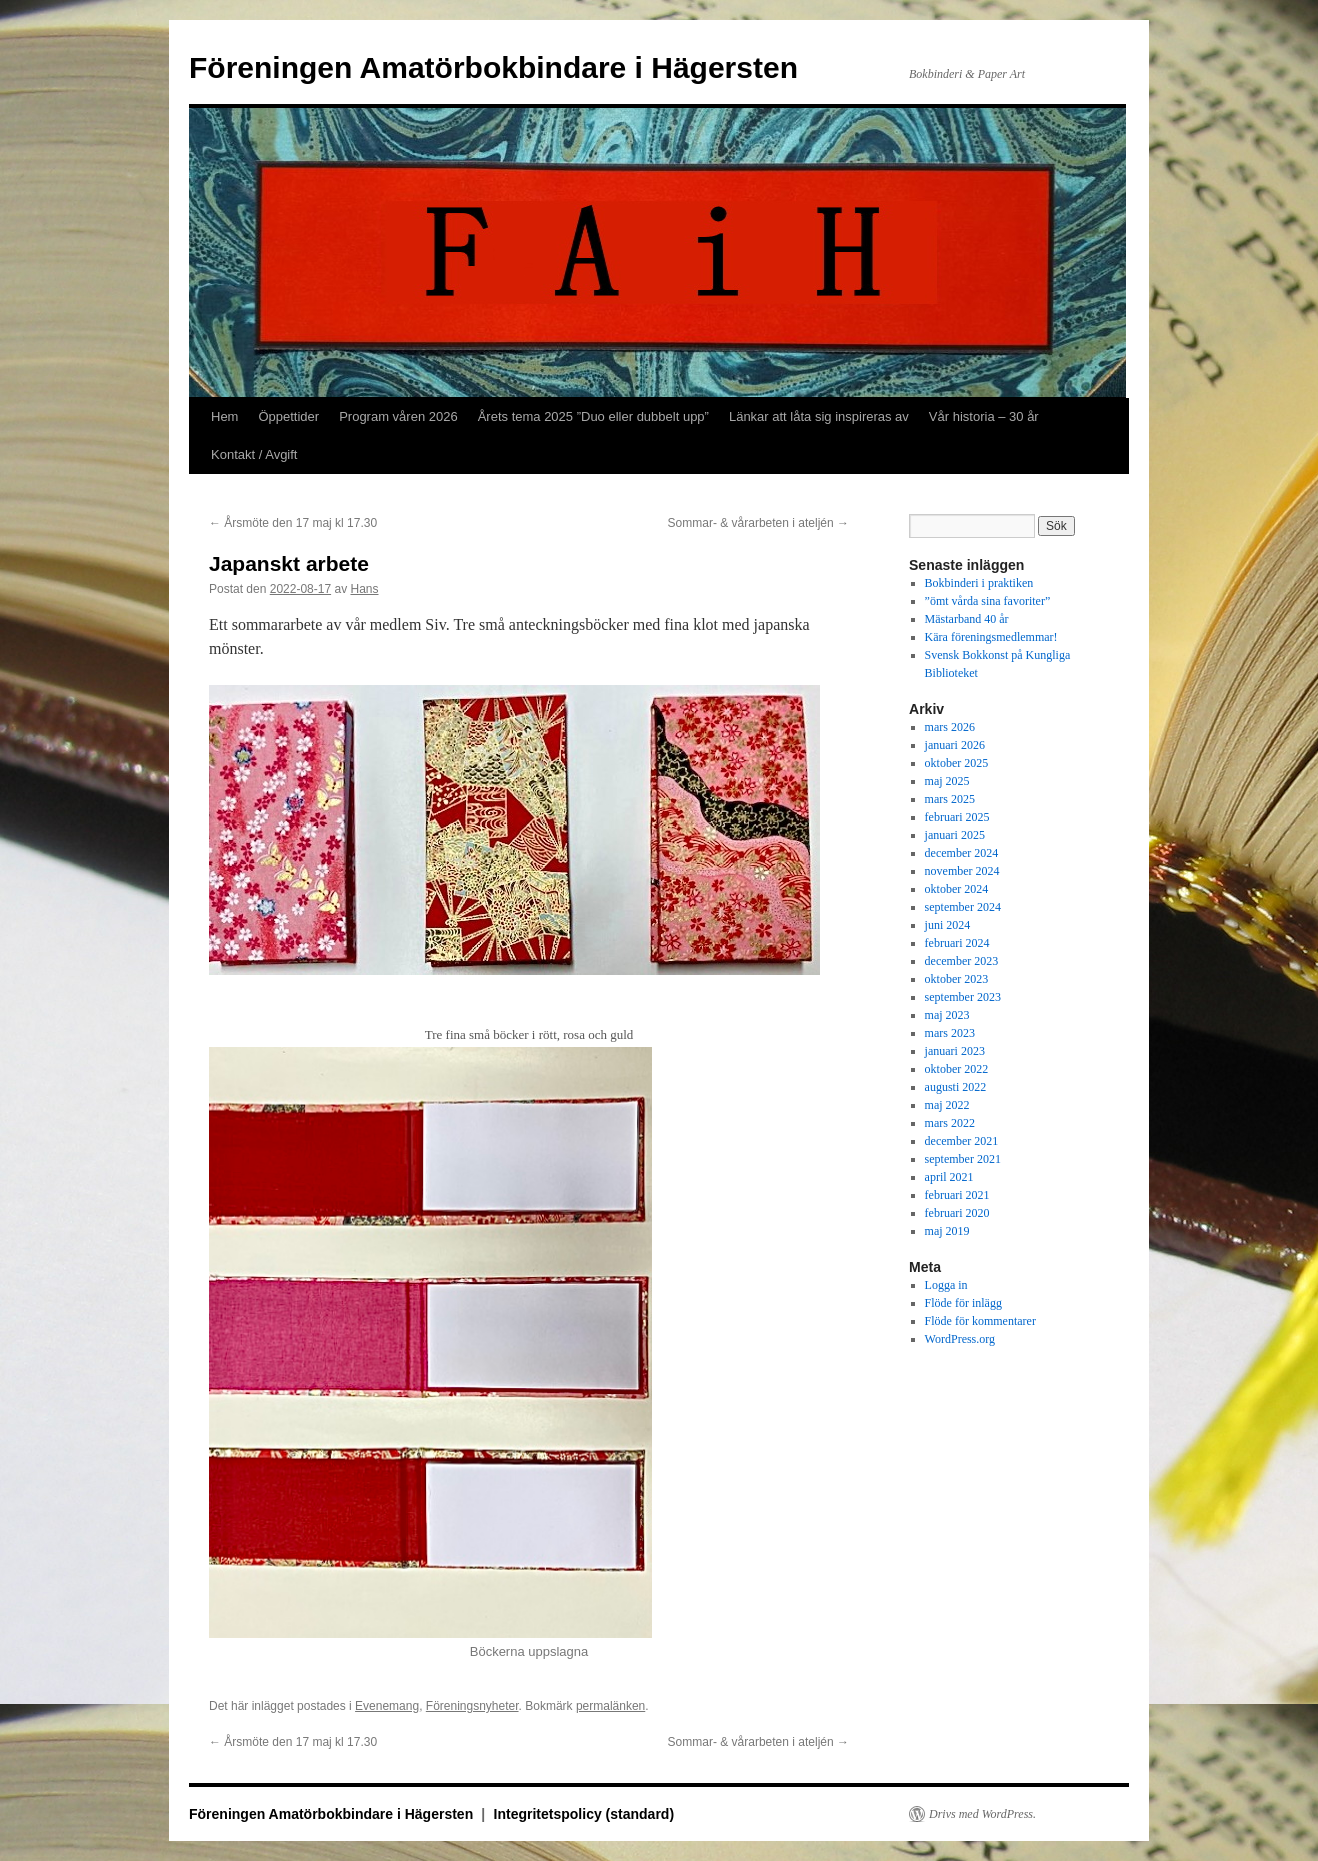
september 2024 (963, 907)
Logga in (946, 1285)
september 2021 (963, 1159)
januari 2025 (955, 835)
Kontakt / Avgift (254, 454)
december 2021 (962, 1141)
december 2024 (962, 853)
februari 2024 (957, 943)
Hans (364, 589)
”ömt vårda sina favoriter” (988, 601)
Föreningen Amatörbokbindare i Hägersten (493, 67)
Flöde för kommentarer (980, 1321)
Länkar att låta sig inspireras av (819, 416)
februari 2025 (957, 817)
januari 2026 (955, 745)
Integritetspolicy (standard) (584, 1814)
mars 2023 (950, 1033)
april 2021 (949, 1177)
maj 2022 (947, 1105)
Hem (224, 416)
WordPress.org (960, 1339)
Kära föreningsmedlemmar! (991, 637)
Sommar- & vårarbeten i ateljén (758, 523)
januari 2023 (955, 1051)
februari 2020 (957, 1213)
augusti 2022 (956, 1087)
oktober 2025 (957, 763)
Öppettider (288, 416)
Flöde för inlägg (963, 1303)
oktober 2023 (957, 979)
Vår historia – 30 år (984, 416)
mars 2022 (950, 1123)
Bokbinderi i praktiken (979, 583)
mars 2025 (950, 799)
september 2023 (963, 997)
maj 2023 (947, 1015)
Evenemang (387, 1706)
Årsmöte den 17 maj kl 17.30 (293, 523)
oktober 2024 (957, 889)
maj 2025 (947, 781)
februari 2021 (957, 1195)
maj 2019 (947, 1231)
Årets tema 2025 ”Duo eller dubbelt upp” (593, 416)
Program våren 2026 (398, 416)
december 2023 (962, 961)
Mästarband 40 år (967, 619)
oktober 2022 (957, 1069)
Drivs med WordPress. (982, 1814)
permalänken (610, 1706)
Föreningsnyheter (472, 1706)
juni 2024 (948, 925)
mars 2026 (950, 727)
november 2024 (962, 871)
